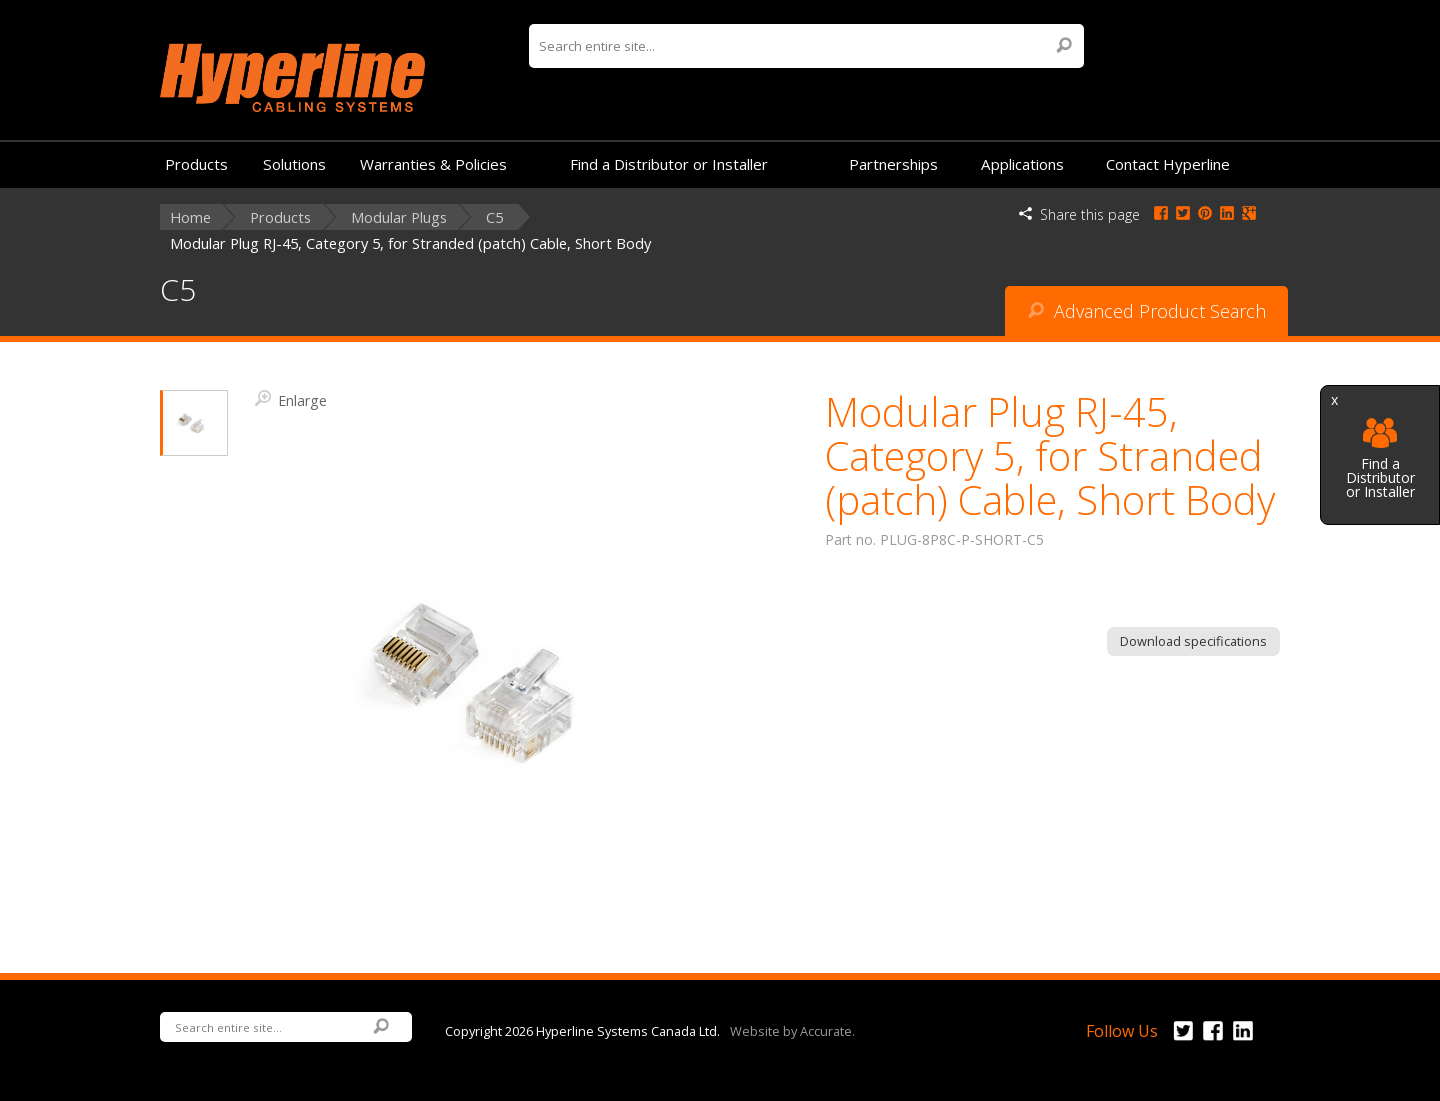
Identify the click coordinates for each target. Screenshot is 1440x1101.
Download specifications (1193, 641)
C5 (494, 217)
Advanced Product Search (1147, 311)
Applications (1022, 164)
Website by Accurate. (792, 1030)
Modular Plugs (399, 217)
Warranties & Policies (433, 164)
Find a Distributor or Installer (1380, 458)
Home (190, 217)
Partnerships (893, 164)
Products (196, 164)
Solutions (294, 164)
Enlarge (291, 399)
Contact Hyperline (1168, 164)
